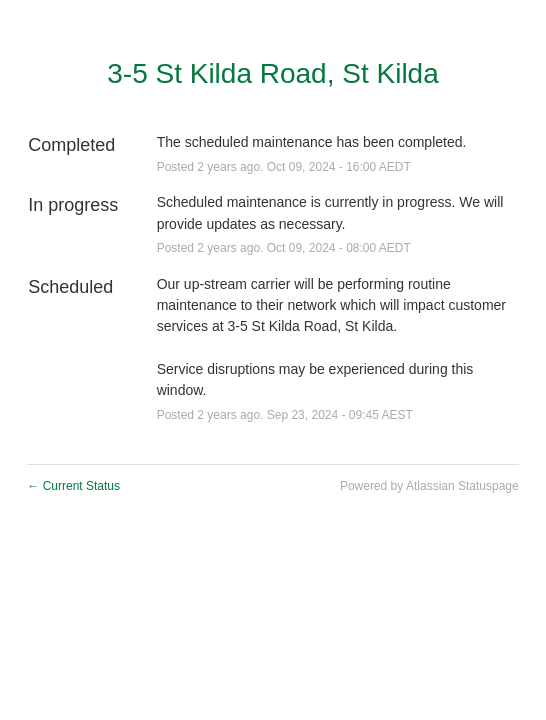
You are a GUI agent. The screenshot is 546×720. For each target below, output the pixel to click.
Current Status (73, 486)
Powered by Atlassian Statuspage (429, 486)
